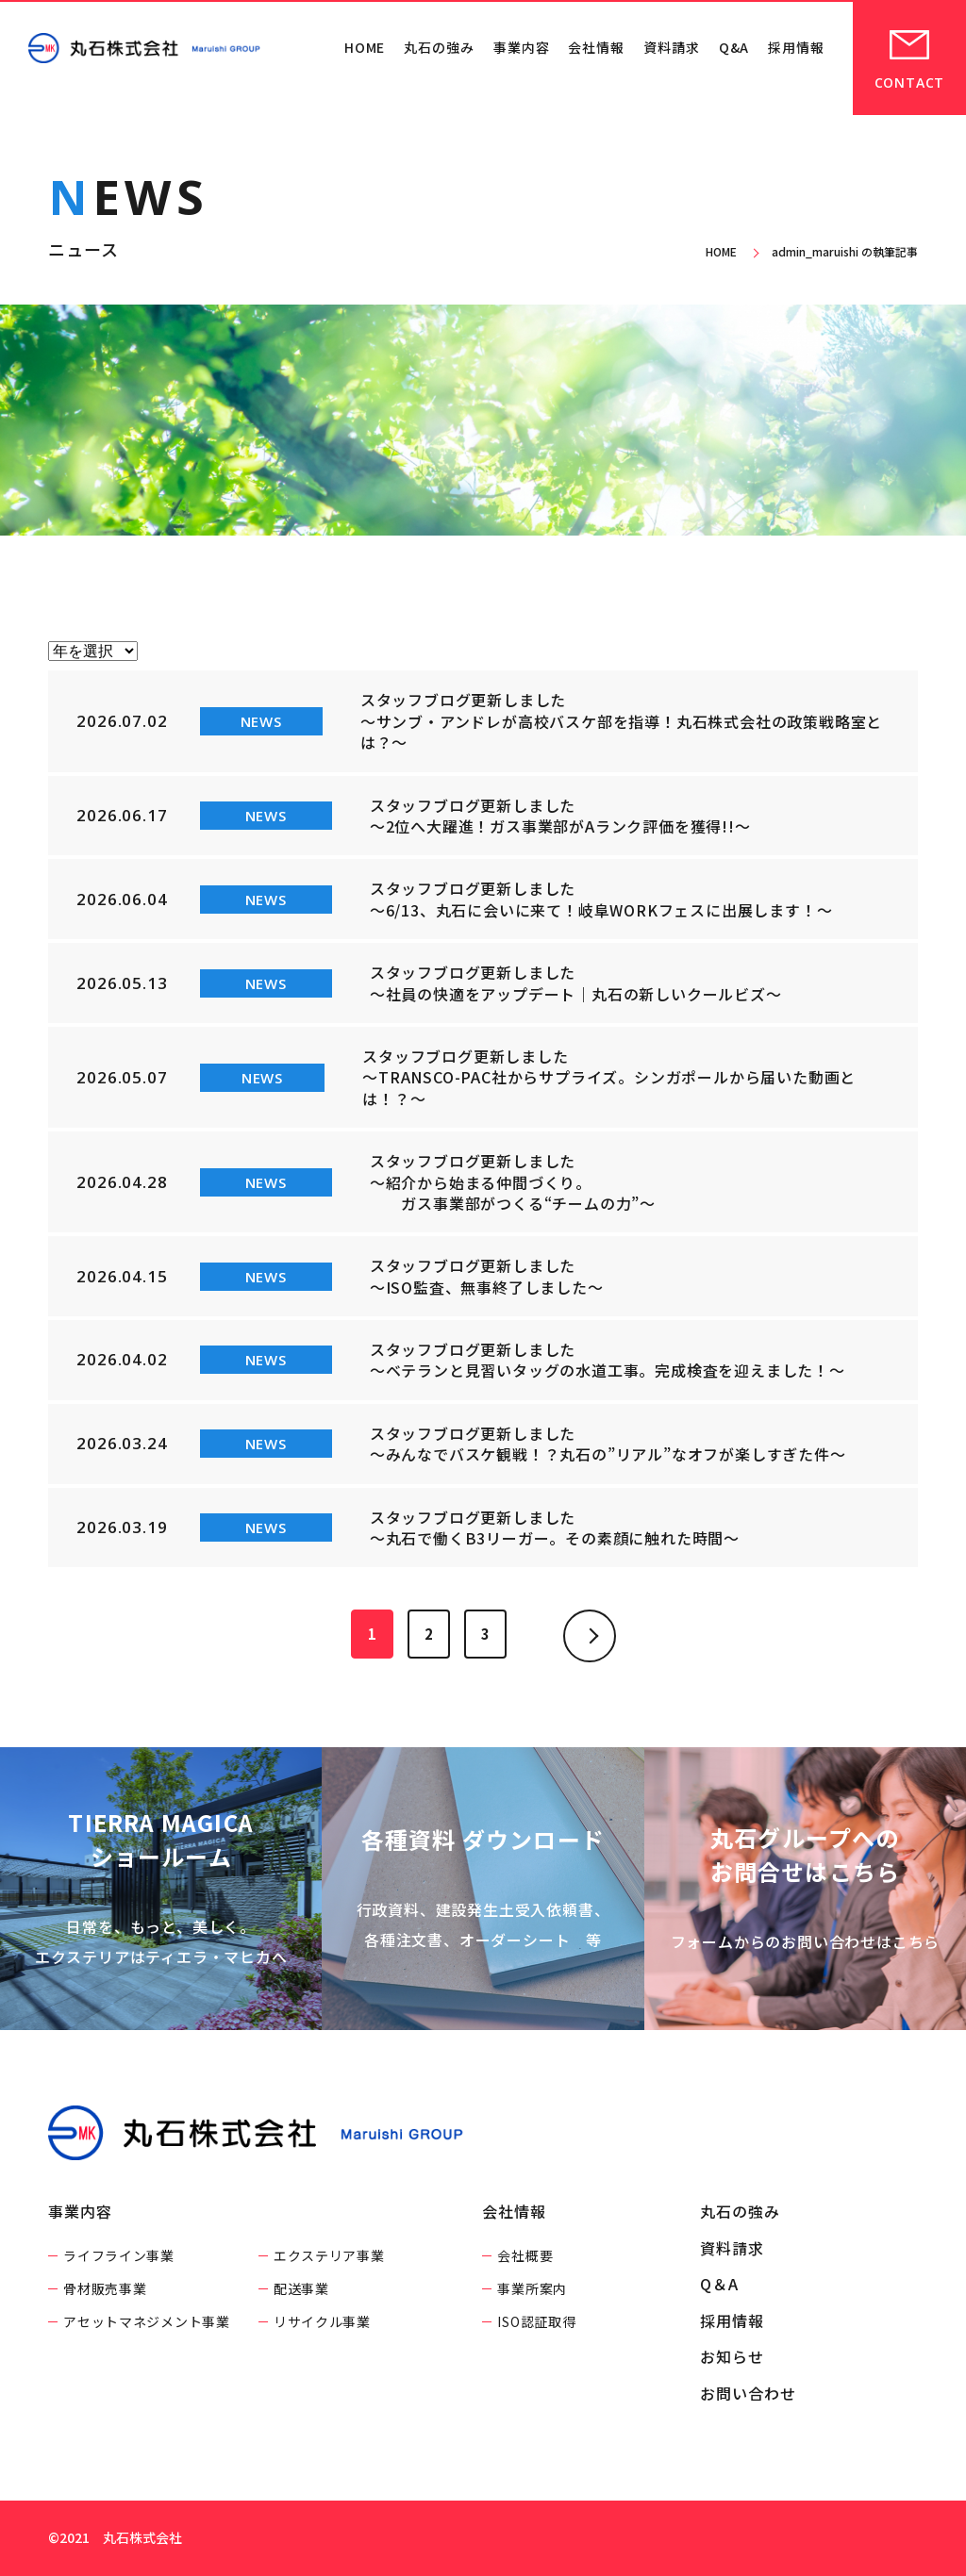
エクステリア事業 (329, 2255)
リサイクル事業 (322, 2321)
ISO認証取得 (536, 2321)
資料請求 (671, 47)
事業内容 (521, 47)
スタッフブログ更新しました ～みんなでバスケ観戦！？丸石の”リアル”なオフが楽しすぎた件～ (608, 1443)
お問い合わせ (747, 2393)
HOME (365, 47)
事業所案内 (532, 2288)
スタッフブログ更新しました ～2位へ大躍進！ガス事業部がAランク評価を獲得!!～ (560, 815)
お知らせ (732, 2356)
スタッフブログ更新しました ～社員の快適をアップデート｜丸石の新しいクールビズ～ (576, 982)
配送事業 (301, 2288)
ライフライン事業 (119, 2255)
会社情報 (596, 47)
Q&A (734, 47)
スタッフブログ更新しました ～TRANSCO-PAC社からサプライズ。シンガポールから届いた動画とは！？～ (609, 1077)
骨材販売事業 (104, 2288)
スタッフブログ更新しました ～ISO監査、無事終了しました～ (487, 1275)
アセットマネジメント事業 (146, 2321)
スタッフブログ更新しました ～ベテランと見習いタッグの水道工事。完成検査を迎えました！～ (607, 1359)
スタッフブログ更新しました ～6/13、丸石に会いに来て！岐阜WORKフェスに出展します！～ (601, 898)
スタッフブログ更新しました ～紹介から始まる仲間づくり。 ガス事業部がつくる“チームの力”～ (513, 1181)
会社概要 (525, 2255)
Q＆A (719, 2283)
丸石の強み (439, 47)
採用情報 (796, 47)
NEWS (261, 721)
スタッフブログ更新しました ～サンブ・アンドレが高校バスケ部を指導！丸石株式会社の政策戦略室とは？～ (621, 720)
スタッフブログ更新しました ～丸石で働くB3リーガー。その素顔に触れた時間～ (555, 1527)
